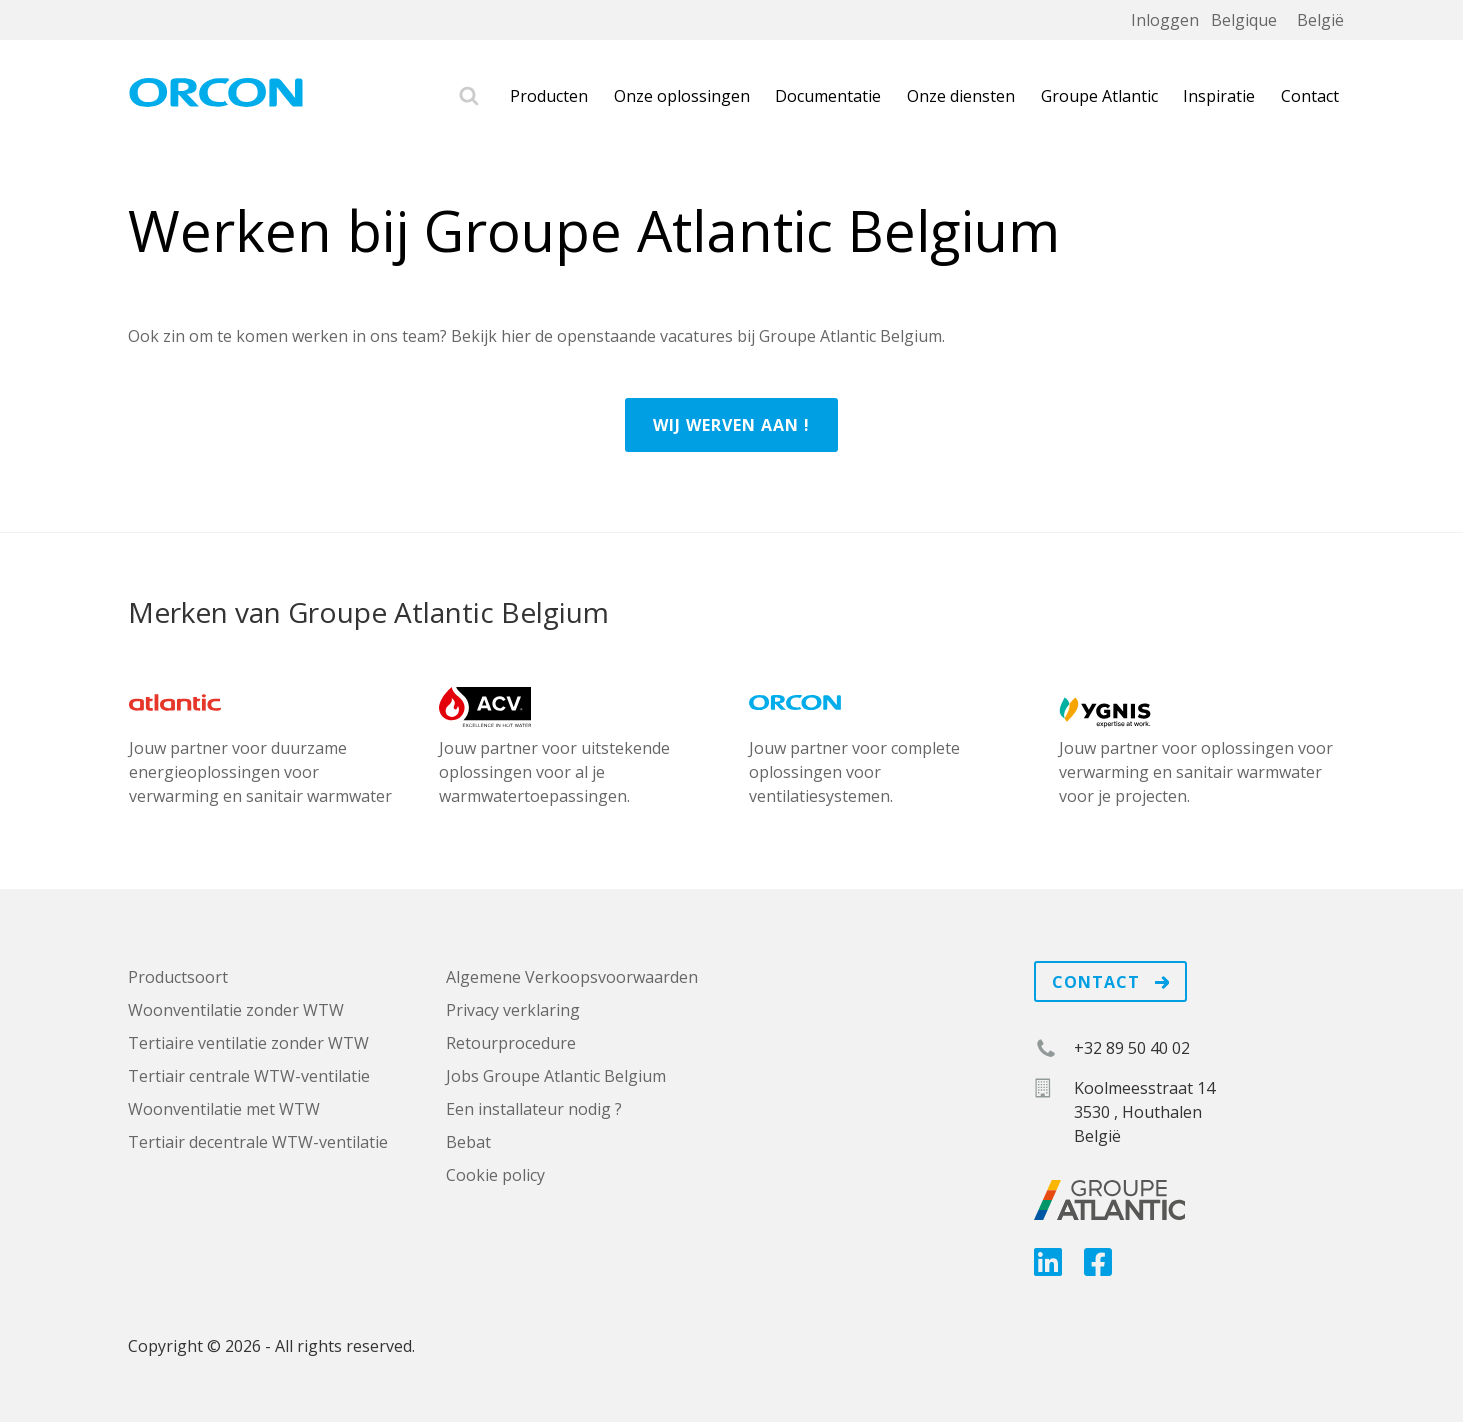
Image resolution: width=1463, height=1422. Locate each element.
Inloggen (1165, 20)
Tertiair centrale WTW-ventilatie (249, 1076)
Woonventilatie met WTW (224, 1109)
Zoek (469, 96)
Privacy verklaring (513, 1010)
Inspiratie (1219, 96)
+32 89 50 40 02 (1132, 1048)
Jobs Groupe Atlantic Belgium (556, 1076)
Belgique (1244, 20)
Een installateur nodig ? (534, 1109)
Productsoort (178, 977)
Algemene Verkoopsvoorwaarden (572, 977)
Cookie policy (495, 1175)
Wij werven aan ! (731, 425)
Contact (1310, 96)
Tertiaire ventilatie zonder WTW (248, 1043)
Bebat (468, 1142)
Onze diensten (961, 96)
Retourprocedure (511, 1043)
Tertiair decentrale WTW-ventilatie (258, 1142)
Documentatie (828, 96)
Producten (549, 96)
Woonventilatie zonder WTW (236, 1010)
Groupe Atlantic (1099, 96)
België (1320, 20)
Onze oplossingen (682, 96)
